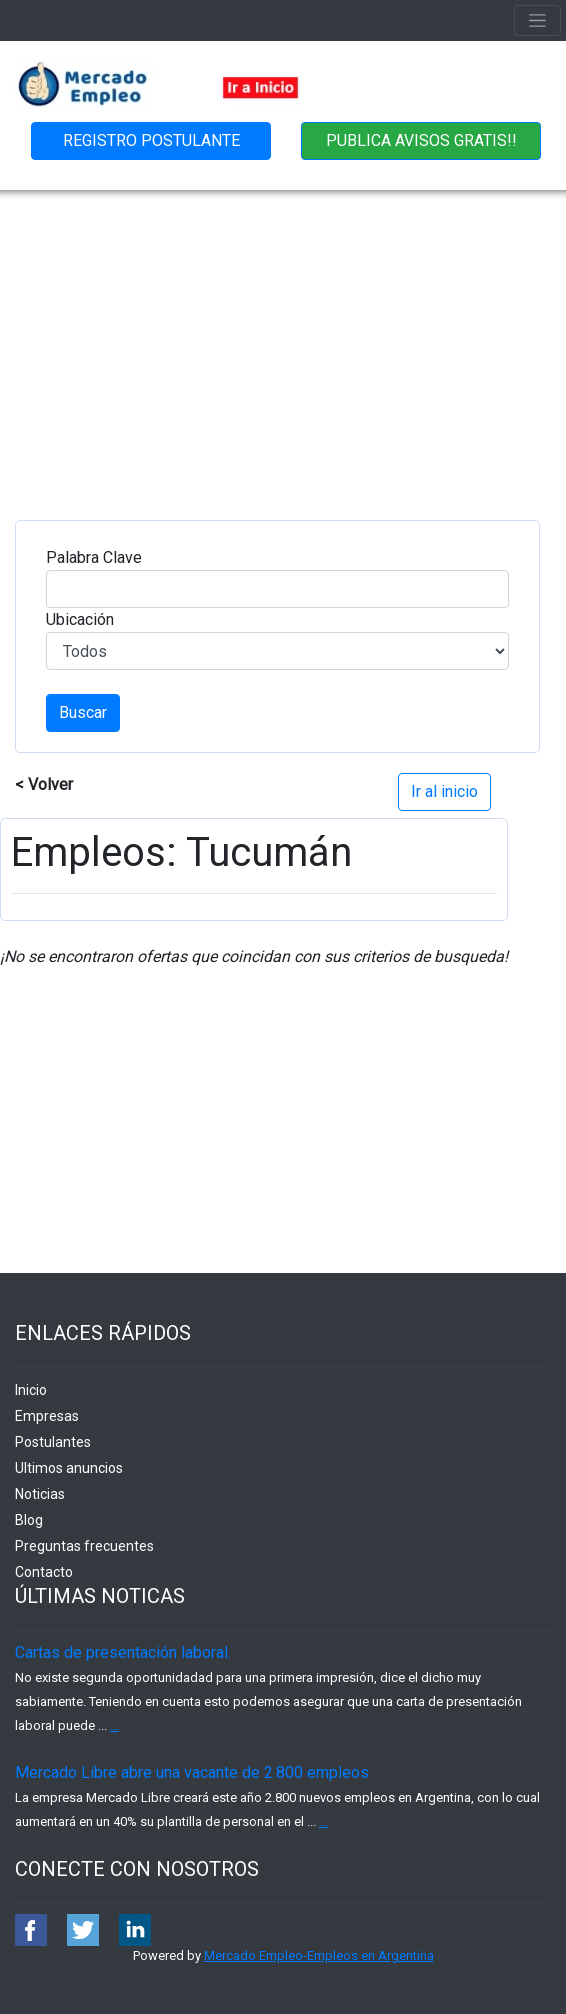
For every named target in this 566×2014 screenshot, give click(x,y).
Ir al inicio (444, 791)
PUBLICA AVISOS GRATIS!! (421, 140)
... (114, 1725)
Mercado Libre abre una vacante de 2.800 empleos (192, 1772)
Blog (29, 1520)
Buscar (83, 712)
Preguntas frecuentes (84, 1546)
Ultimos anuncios (69, 1468)
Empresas (47, 1416)
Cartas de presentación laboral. (123, 1652)
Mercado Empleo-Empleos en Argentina (319, 1955)
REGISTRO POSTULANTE (151, 140)
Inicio (31, 1390)
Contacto (44, 1572)
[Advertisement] (283, 340)
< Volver (44, 784)
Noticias (40, 1494)
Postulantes (53, 1442)
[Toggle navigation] (537, 20)
